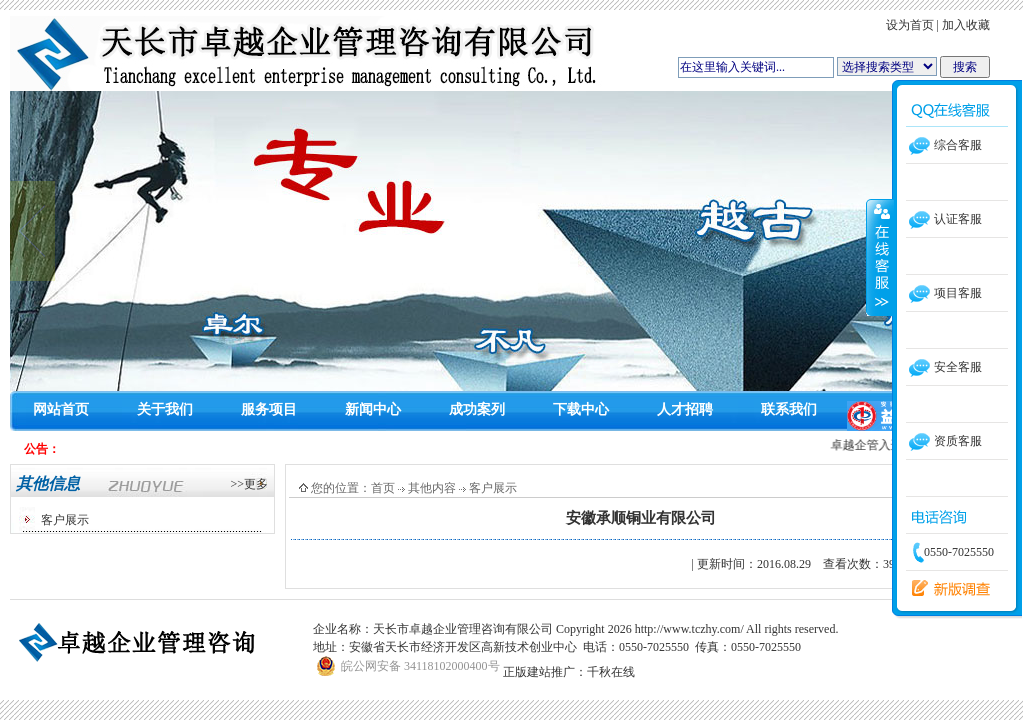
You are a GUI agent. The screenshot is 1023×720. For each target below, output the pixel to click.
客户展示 (65, 520)
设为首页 (910, 25)
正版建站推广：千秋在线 (569, 672)
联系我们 (789, 409)
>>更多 (249, 484)
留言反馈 (946, 589)
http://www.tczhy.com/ (689, 629)
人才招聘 (685, 409)
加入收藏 (966, 25)
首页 (383, 488)
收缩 (880, 257)
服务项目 (269, 409)
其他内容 (432, 488)
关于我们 (165, 409)
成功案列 (477, 409)
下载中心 (581, 409)
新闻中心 (373, 409)
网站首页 (61, 409)
